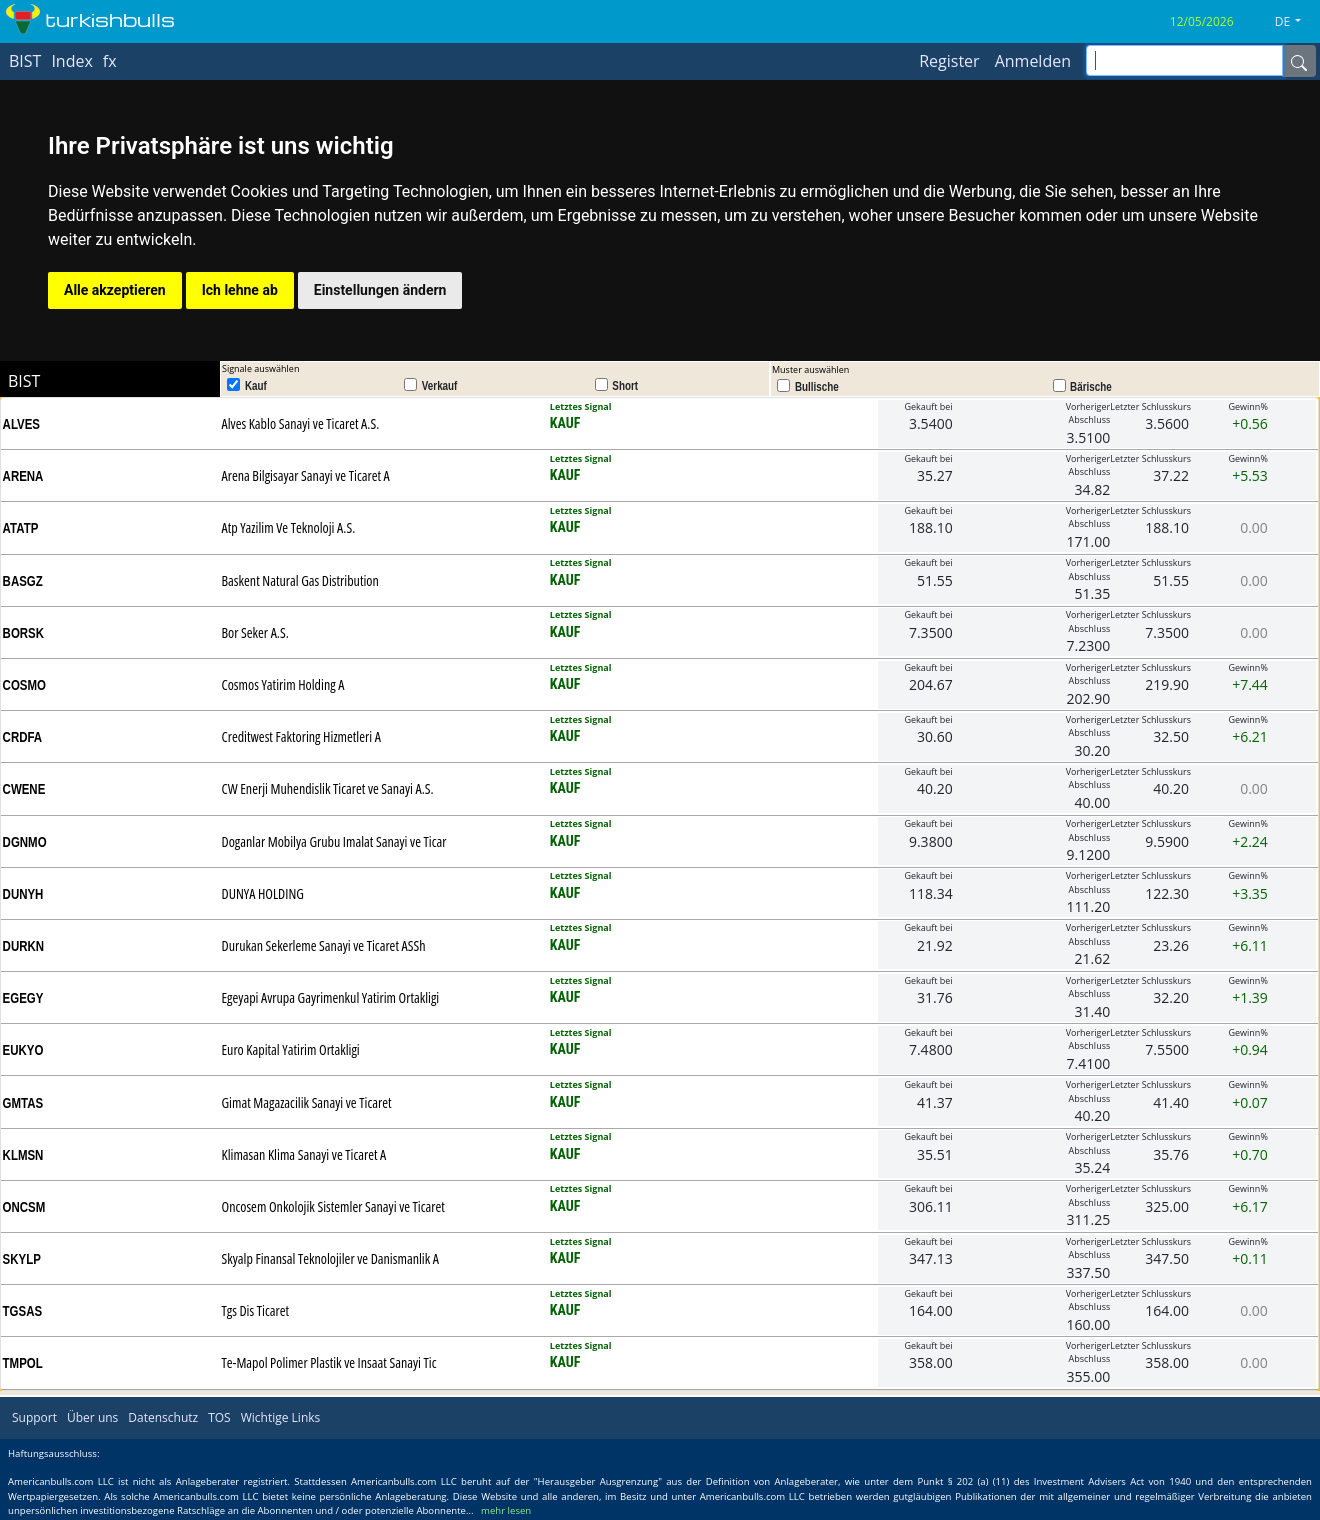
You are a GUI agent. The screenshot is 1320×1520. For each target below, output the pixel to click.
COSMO (24, 685)
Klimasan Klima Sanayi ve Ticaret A (304, 1154)
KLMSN (23, 1155)
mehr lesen (506, 1510)
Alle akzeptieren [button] (115, 290)
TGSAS (23, 1311)
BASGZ (23, 581)
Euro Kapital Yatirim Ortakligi (291, 1049)
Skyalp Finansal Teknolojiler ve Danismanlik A (331, 1258)
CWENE (24, 789)
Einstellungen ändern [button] (380, 290)
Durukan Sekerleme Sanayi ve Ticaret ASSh (324, 945)
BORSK (23, 633)
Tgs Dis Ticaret (256, 1310)
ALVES (21, 424)
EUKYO (23, 1050)
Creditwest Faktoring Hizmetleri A (301, 736)
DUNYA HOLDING (263, 893)
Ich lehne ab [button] (240, 290)
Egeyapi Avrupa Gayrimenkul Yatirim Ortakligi (331, 997)
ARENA (23, 476)
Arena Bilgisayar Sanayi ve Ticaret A (306, 475)
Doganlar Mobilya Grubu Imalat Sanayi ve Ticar (334, 841)
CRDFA (23, 737)
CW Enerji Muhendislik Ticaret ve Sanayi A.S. (328, 788)
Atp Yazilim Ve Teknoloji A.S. (289, 527)
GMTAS (23, 1103)
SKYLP (22, 1259)
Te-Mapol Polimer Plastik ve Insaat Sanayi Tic (329, 1362)
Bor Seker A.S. (255, 632)
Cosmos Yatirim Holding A (283, 684)
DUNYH (23, 894)
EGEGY (23, 998)
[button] (1295, 22)
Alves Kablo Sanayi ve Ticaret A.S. (301, 423)
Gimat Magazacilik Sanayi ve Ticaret (307, 1102)
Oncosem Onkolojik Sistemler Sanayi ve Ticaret (333, 1206)
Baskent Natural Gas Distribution (300, 580)
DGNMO (25, 842)
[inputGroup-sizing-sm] (1184, 60)
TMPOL (23, 1363)
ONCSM (24, 1207)
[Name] (1299, 61)
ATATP (21, 528)
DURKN (23, 946)
